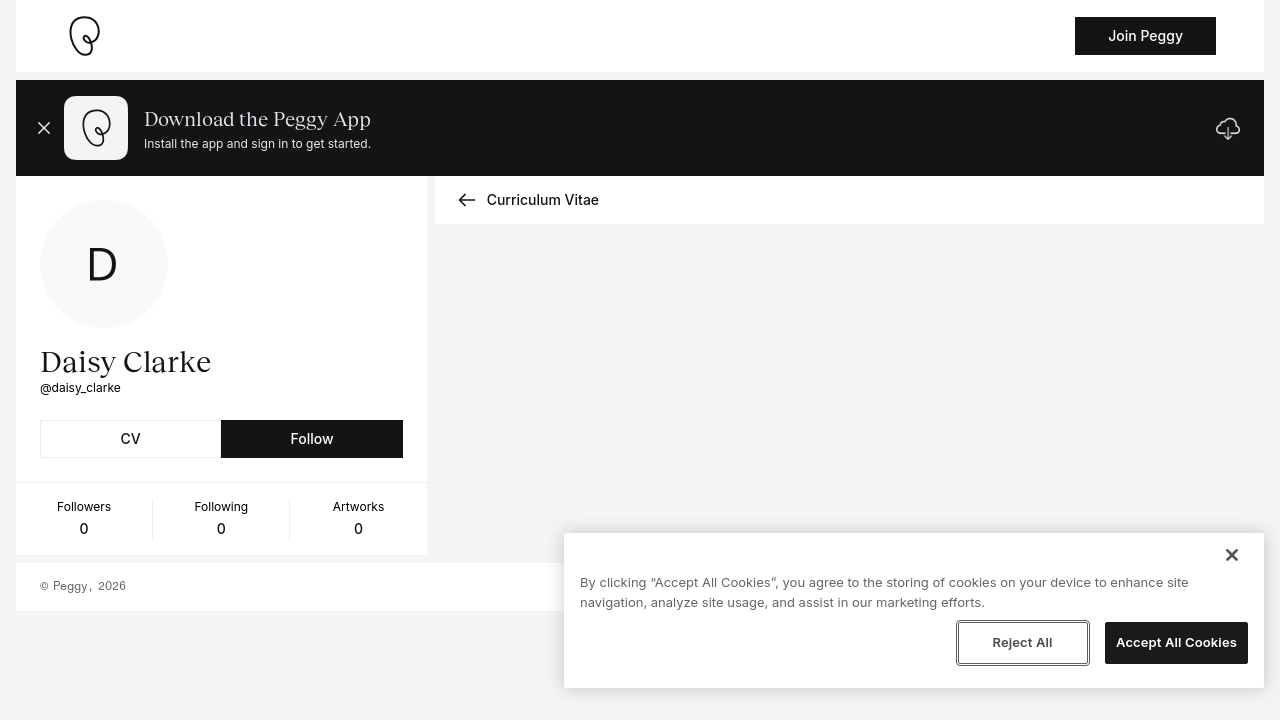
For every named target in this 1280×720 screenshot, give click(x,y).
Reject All (1022, 642)
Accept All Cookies (1176, 642)
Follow (311, 438)
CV (131, 438)
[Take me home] (84, 36)
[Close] (1232, 555)
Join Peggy (1145, 35)
